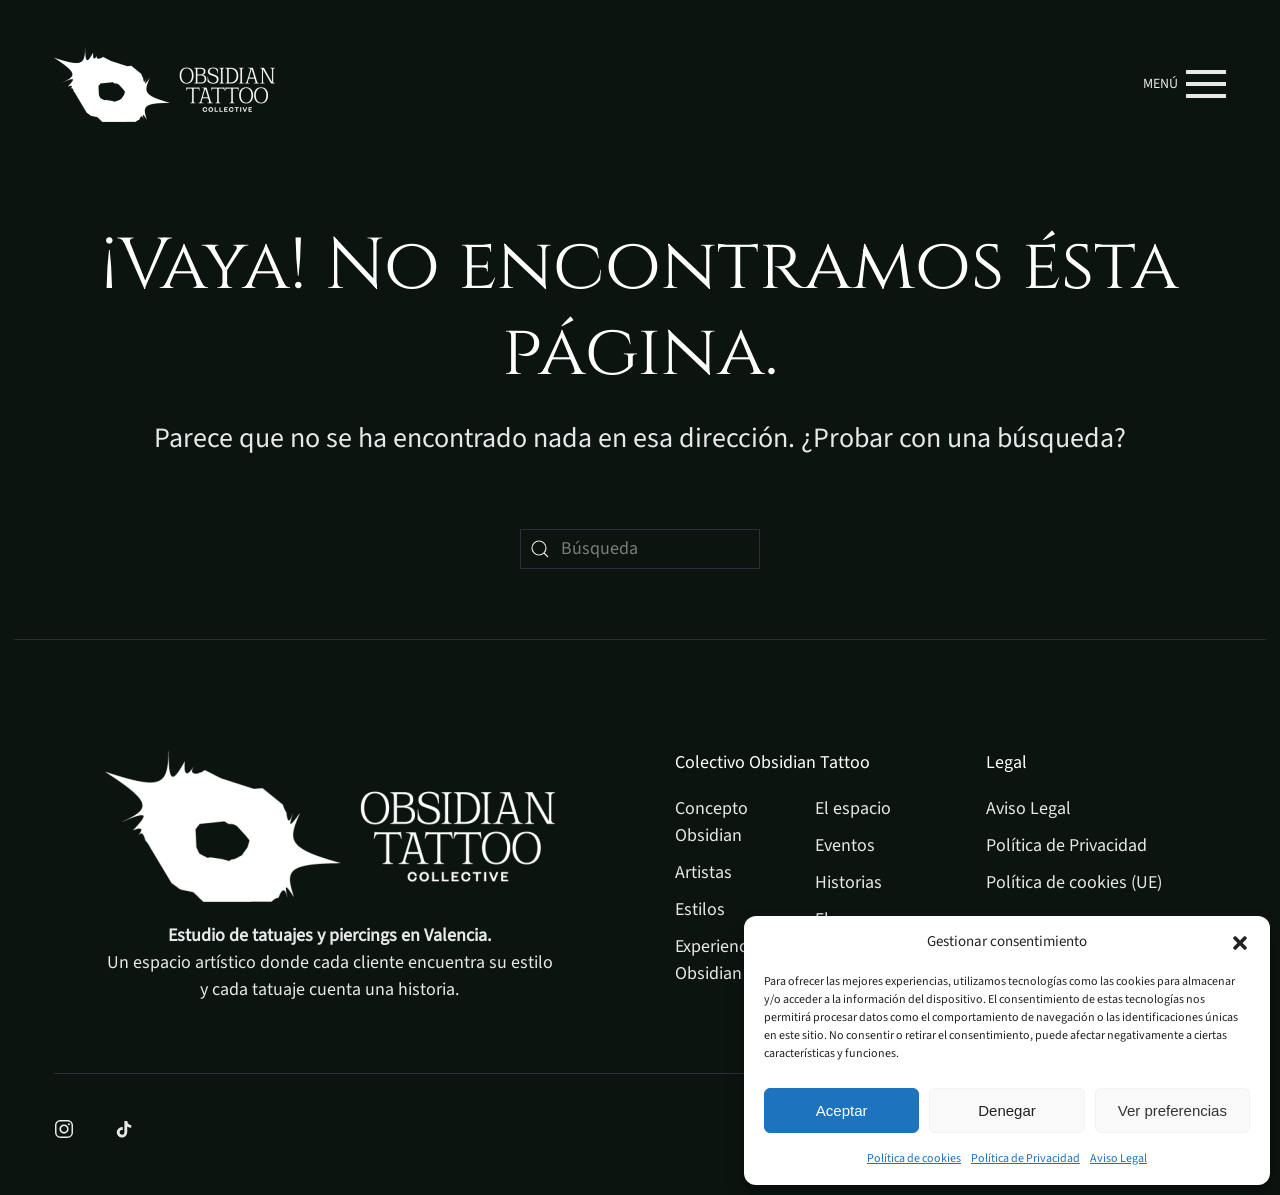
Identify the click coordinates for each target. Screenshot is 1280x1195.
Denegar (1007, 1110)
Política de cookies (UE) (1074, 882)
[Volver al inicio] (164, 84)
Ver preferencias (1172, 1110)
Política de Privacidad (1025, 1158)
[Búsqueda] (640, 549)
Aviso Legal (1118, 1158)
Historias (848, 882)
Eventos (845, 845)
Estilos (700, 909)
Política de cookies (914, 1158)
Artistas (703, 872)
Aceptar (842, 1110)
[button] (1240, 942)
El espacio (853, 808)
